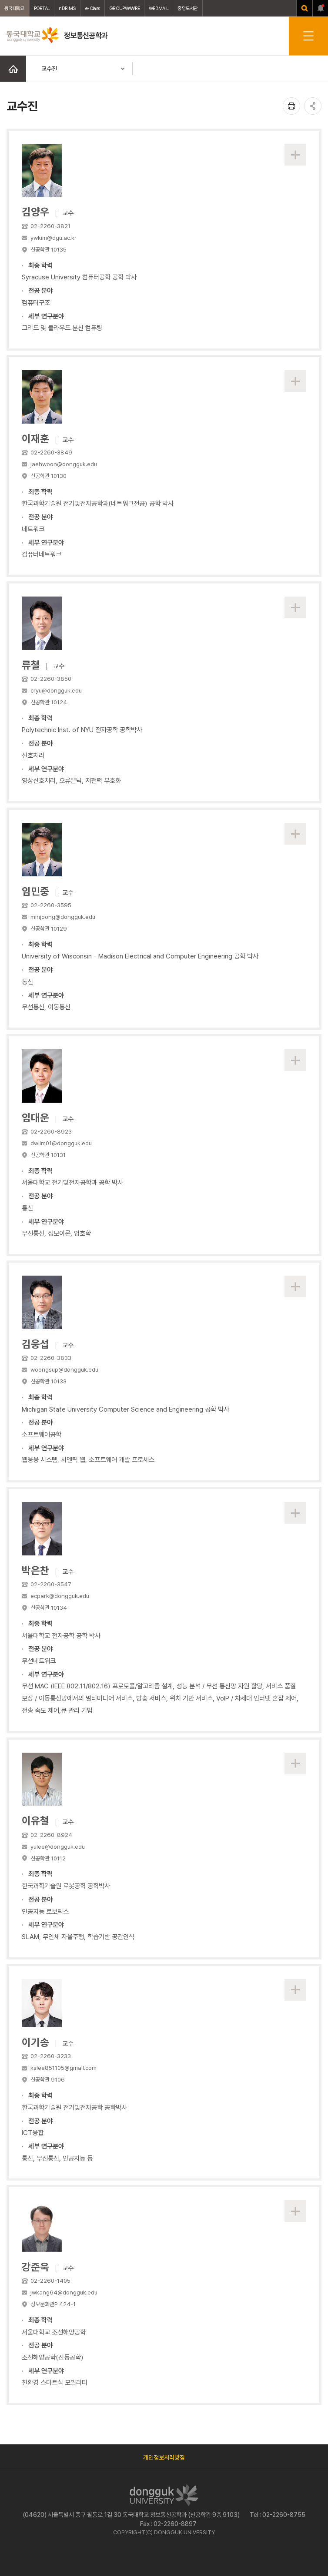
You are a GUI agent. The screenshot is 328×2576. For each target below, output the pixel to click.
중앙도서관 (187, 8)
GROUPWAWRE (124, 8)
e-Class (92, 8)
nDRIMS (67, 8)
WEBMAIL (158, 8)
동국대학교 (14, 8)
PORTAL (42, 8)
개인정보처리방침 (164, 2457)
